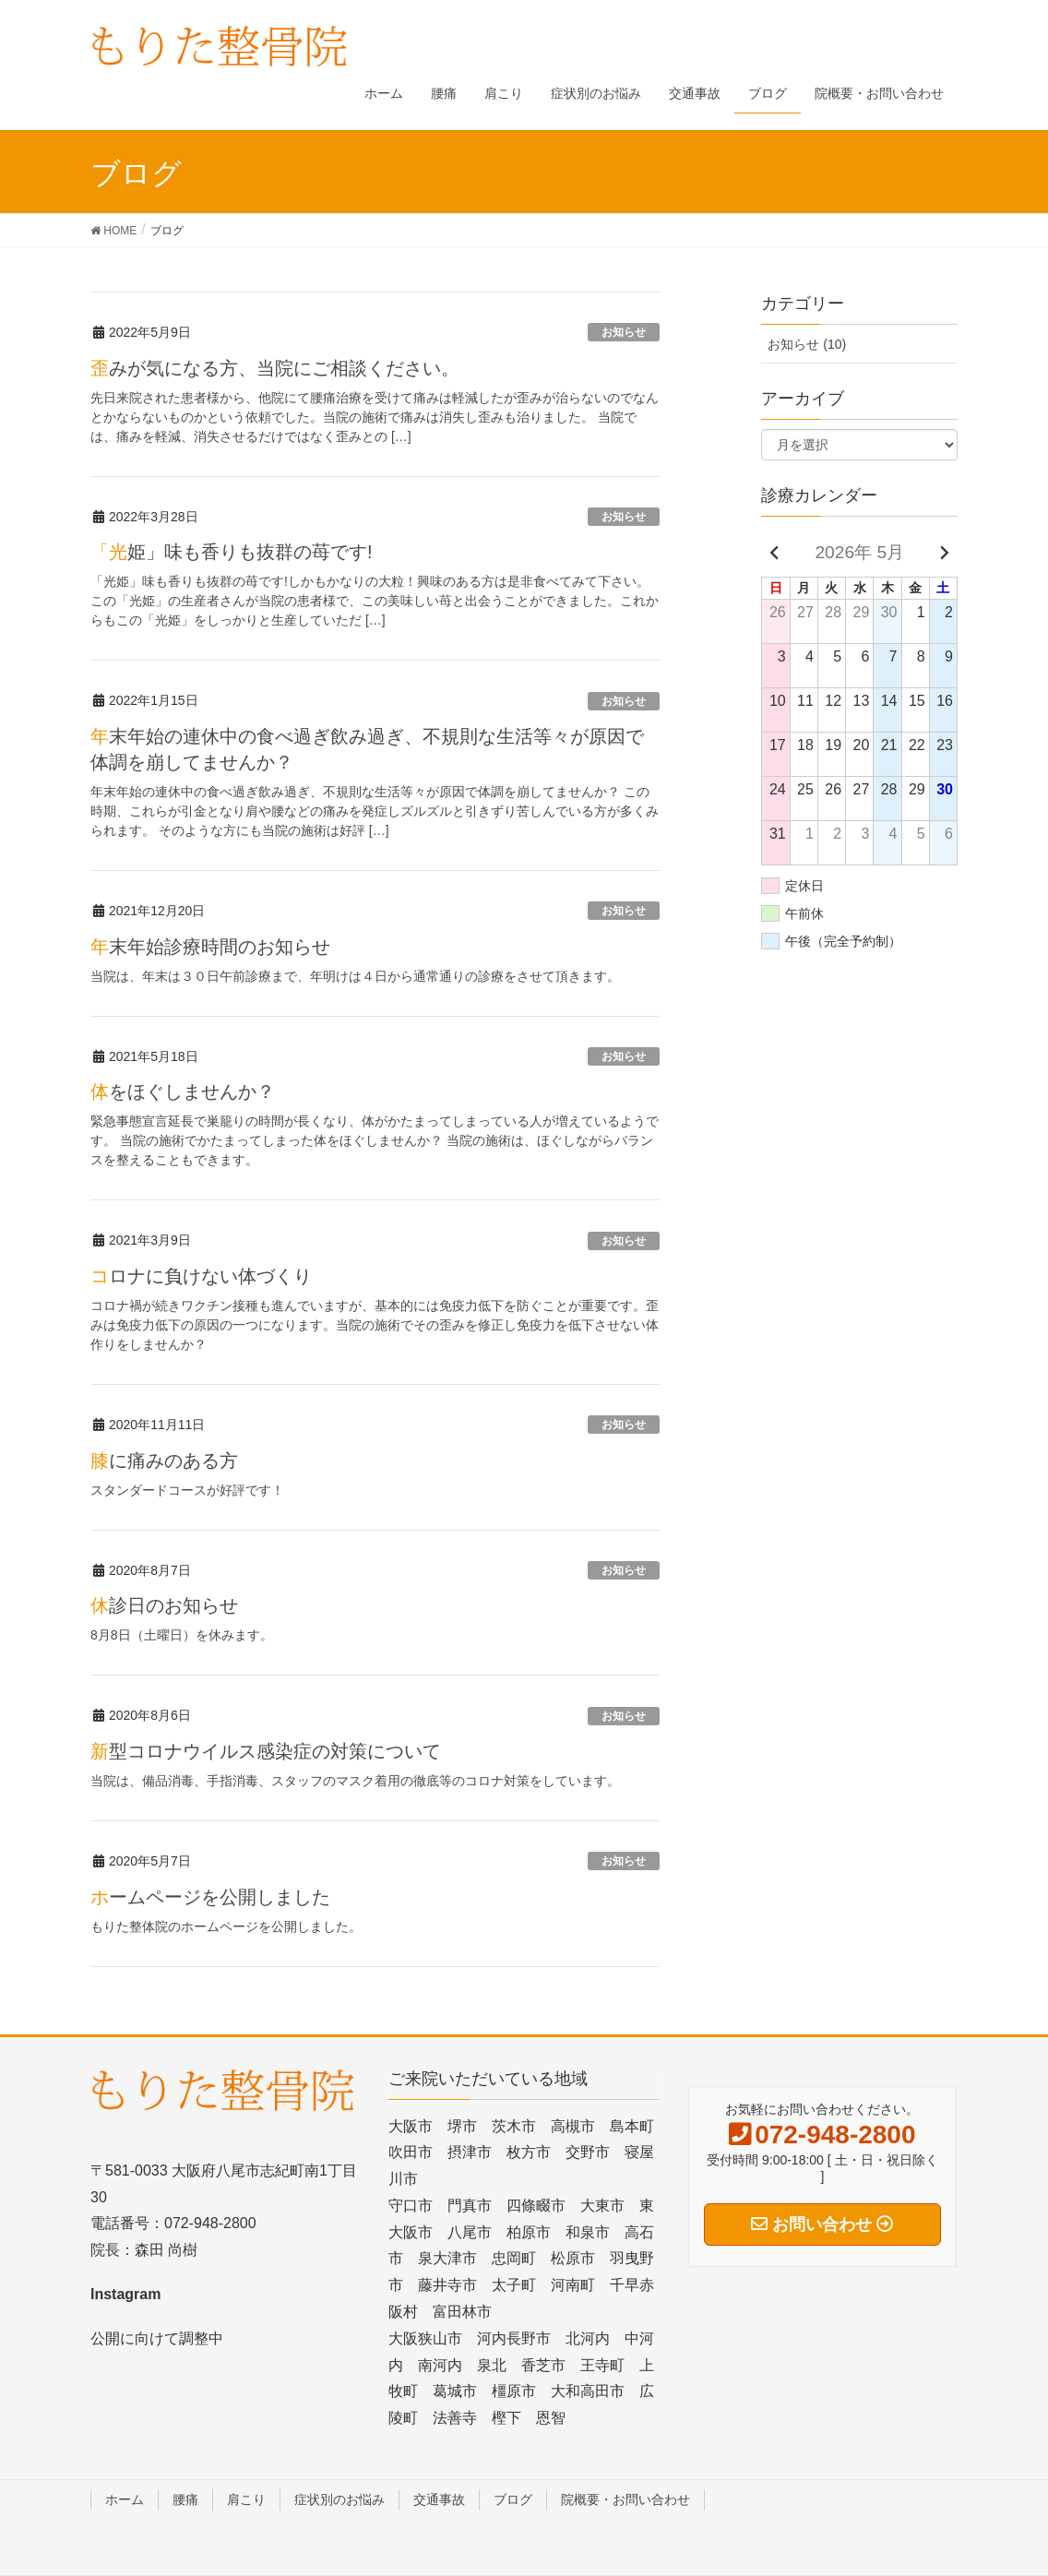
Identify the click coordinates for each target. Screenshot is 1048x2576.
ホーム (124, 2499)
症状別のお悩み (339, 2499)
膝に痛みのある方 (164, 1460)
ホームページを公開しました (210, 1897)
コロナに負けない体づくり (201, 1276)
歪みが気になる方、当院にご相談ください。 (274, 368)
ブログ (513, 2499)
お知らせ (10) (807, 344)
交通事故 (439, 2499)
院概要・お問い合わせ (625, 2499)
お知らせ (623, 332)
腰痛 (185, 2499)
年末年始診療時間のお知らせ (210, 946)
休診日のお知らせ (164, 1605)
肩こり (246, 2499)
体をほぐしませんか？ (182, 1091)
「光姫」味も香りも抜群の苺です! (231, 552)
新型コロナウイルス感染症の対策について (265, 1751)
